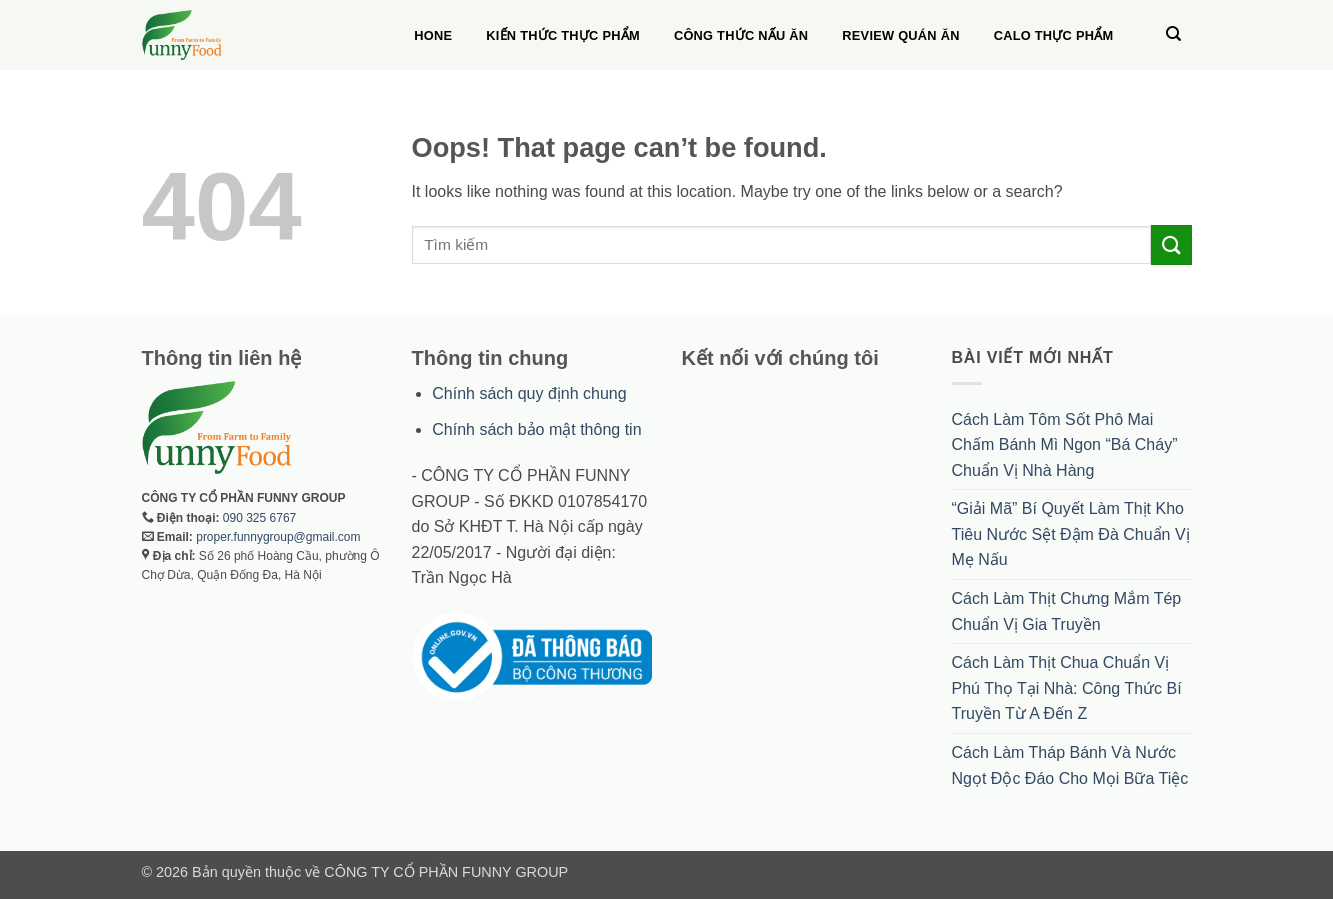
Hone (433, 35)
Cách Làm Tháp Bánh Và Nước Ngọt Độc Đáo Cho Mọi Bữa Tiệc (1070, 765)
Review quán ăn (900, 35)
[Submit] (1171, 244)
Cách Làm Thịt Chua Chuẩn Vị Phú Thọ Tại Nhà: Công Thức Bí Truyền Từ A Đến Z (1067, 688)
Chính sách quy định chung (529, 393)
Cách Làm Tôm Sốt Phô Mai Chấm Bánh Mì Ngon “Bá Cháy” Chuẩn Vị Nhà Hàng (1065, 445)
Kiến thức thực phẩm (563, 35)
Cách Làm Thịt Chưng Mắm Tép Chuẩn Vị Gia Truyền (1067, 611)
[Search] (1173, 34)
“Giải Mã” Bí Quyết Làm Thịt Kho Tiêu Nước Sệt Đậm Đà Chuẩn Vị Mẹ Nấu (1071, 534)
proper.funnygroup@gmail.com (278, 537)
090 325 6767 (259, 518)
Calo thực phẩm (1054, 35)
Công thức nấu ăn (741, 35)
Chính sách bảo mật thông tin (536, 429)
